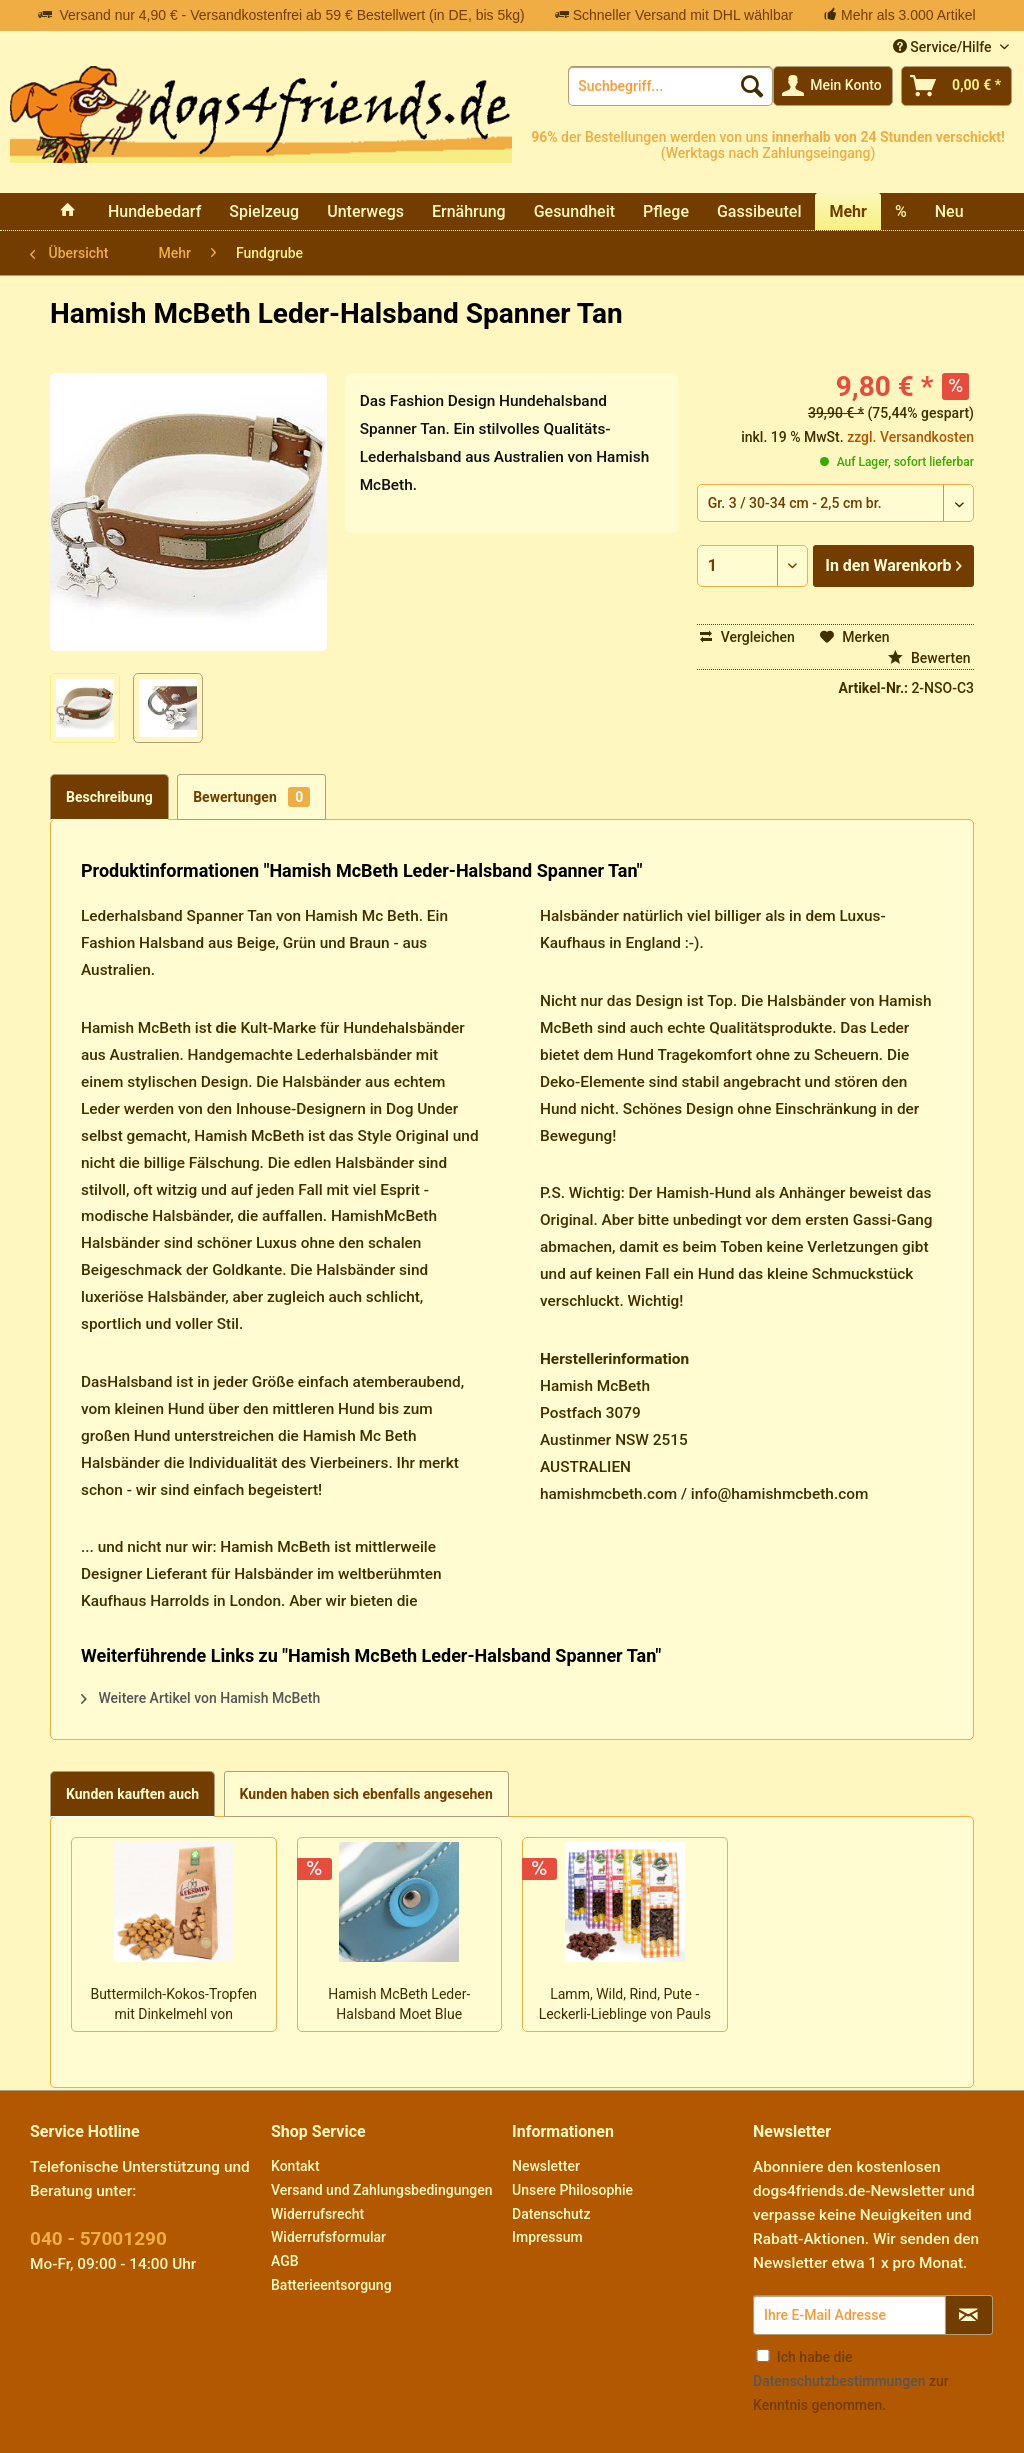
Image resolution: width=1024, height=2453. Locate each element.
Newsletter (546, 2166)
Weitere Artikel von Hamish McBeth (200, 1698)
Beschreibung (109, 797)
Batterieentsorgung (331, 2285)
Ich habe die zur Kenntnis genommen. (851, 2381)
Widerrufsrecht (317, 2214)
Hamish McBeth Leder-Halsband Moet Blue (399, 2004)
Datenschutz (551, 2214)
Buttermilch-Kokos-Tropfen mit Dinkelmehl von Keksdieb (173, 2006)
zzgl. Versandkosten (910, 437)
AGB (285, 2261)
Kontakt (295, 2166)
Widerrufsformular (328, 2237)
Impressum (547, 2237)
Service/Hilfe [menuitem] (944, 47)
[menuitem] (670, 86)
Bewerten (929, 658)
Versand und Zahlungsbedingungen (381, 2190)
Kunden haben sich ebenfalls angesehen (366, 1794)
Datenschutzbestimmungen (839, 2381)
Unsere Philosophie (572, 2190)
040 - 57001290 (98, 2238)
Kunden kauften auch (132, 1794)
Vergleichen (747, 637)
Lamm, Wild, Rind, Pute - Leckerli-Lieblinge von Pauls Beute (625, 2006)
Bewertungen (251, 797)
